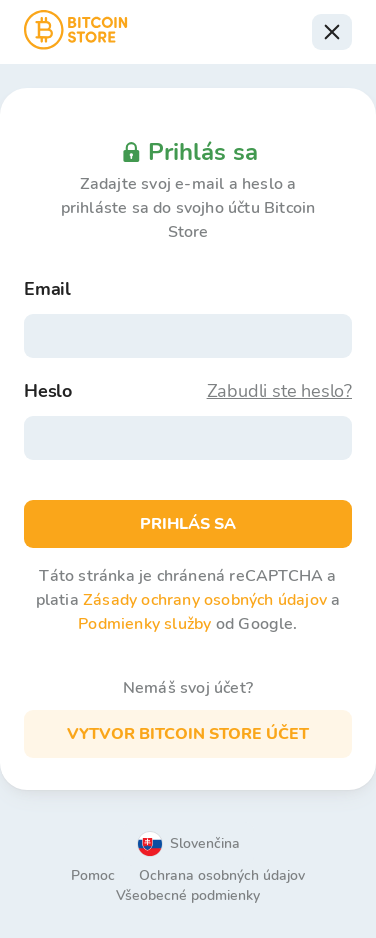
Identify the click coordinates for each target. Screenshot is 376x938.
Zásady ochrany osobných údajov (205, 600)
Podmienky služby (144, 624)
